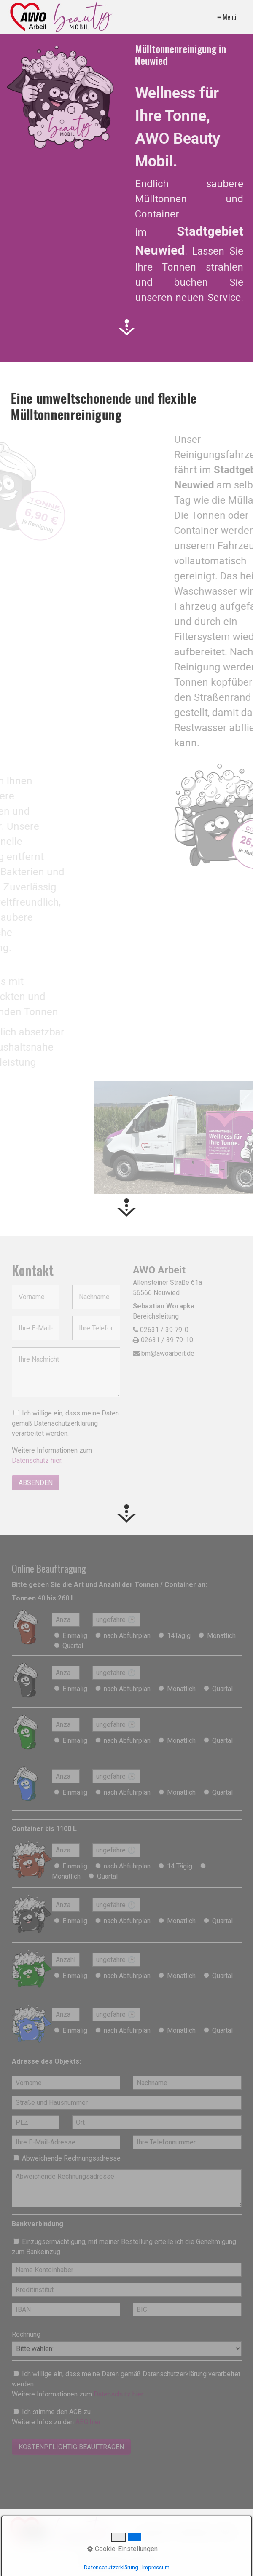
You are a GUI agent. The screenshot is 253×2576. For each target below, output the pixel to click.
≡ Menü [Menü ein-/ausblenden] (226, 17)
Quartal (72, 1646)
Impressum (155, 2532)
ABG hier (88, 2422)
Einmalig (74, 1636)
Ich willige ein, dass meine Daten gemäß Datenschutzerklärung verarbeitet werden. (65, 1423)
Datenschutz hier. (37, 1460)
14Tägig (179, 1636)
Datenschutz (195, 2532)
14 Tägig (179, 1866)
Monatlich (221, 1636)
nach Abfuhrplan (127, 1636)
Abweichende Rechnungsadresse (71, 2158)
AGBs (227, 2532)
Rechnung (26, 2334)
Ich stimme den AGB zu (56, 2412)
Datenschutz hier (118, 2394)
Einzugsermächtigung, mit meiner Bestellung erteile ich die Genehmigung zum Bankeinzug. (124, 2247)
